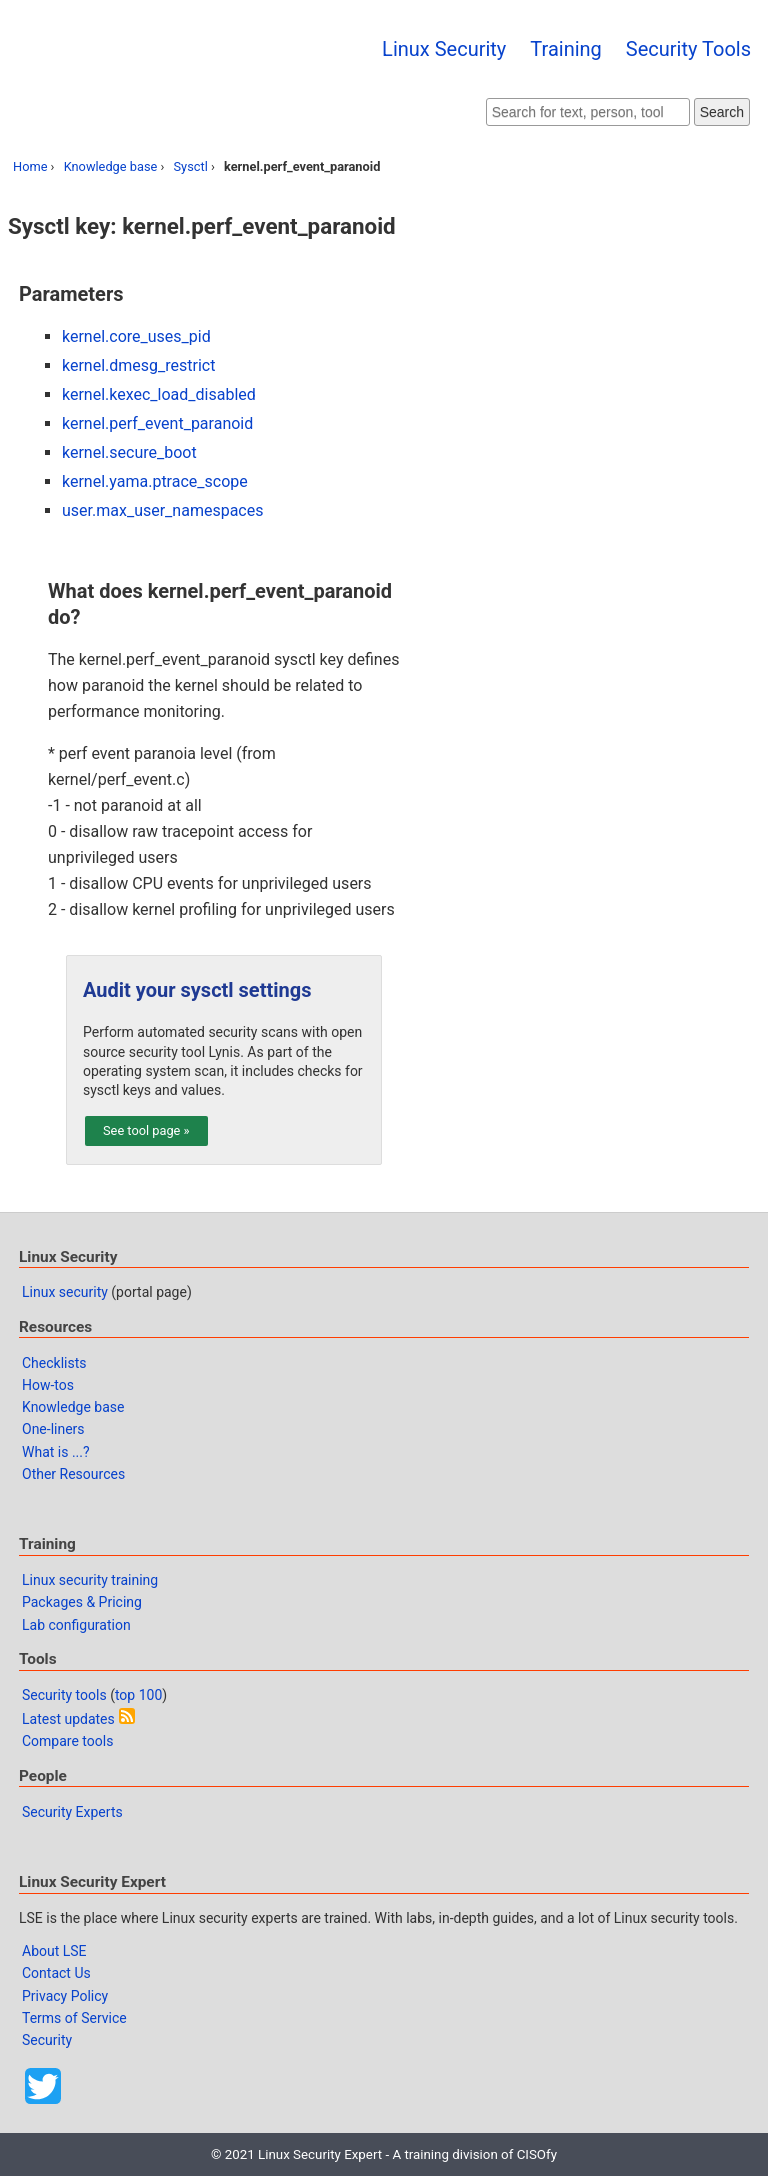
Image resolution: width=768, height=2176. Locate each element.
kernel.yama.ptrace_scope (155, 481)
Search (722, 112)
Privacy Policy (65, 1996)
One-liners (53, 1429)
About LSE (54, 1951)
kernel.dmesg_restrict (138, 365)
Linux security (65, 1292)
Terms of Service (74, 2018)
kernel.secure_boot (129, 452)
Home (30, 166)
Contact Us (56, 1973)
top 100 (138, 1695)
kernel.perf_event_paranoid (157, 423)
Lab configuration (76, 1625)
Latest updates (68, 1719)
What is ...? (56, 1452)
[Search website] (588, 112)
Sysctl (191, 166)
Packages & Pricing (82, 1602)
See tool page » (146, 1130)
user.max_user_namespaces (162, 510)
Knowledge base (111, 166)
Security (47, 2040)
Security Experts (72, 1812)
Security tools (64, 1695)
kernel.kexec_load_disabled (159, 394)
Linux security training (90, 1580)
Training (566, 49)
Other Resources (73, 1474)
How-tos (48, 1385)
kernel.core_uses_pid (136, 336)
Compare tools (67, 1741)
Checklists (54, 1363)
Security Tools (688, 49)
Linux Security (444, 49)
